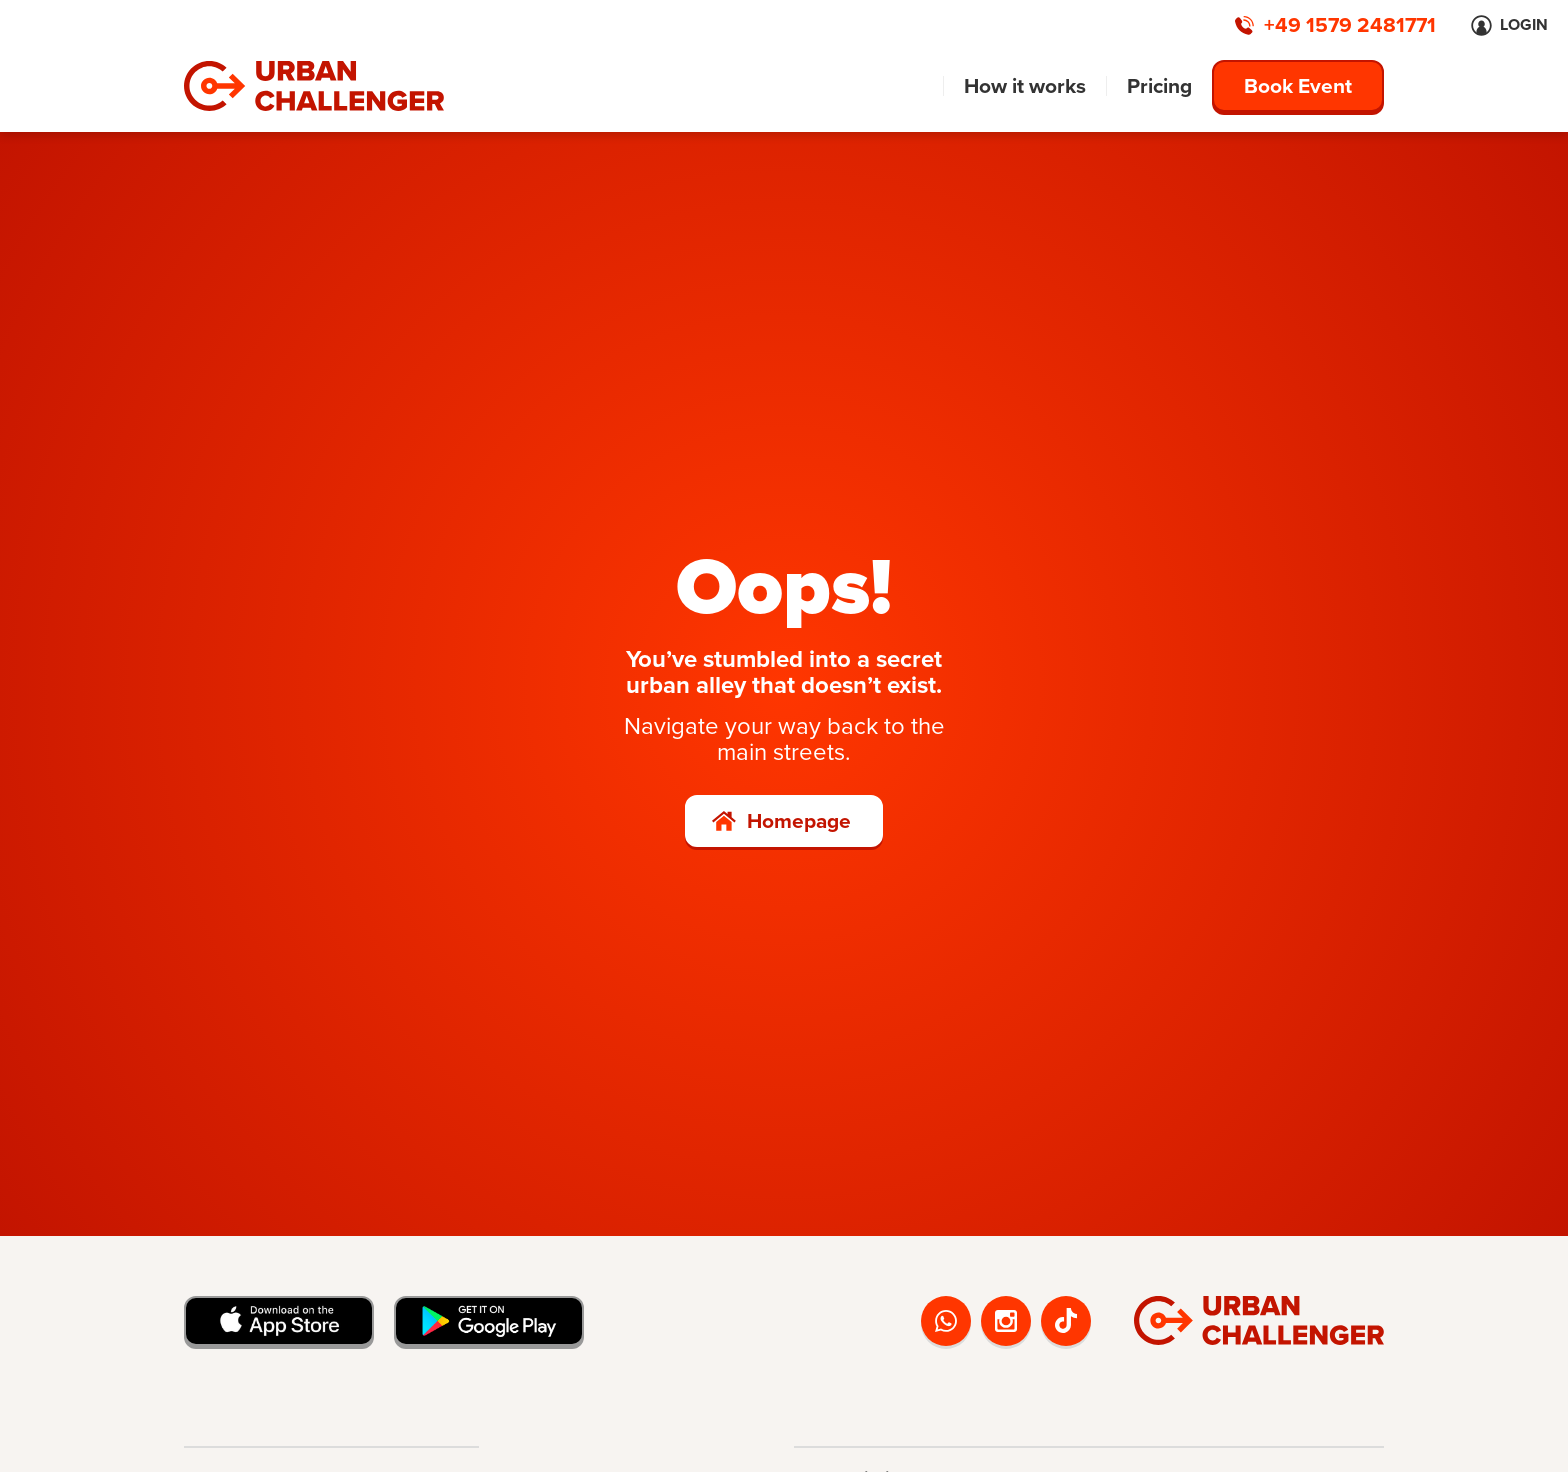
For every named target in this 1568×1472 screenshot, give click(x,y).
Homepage (799, 820)
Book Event (1298, 85)
